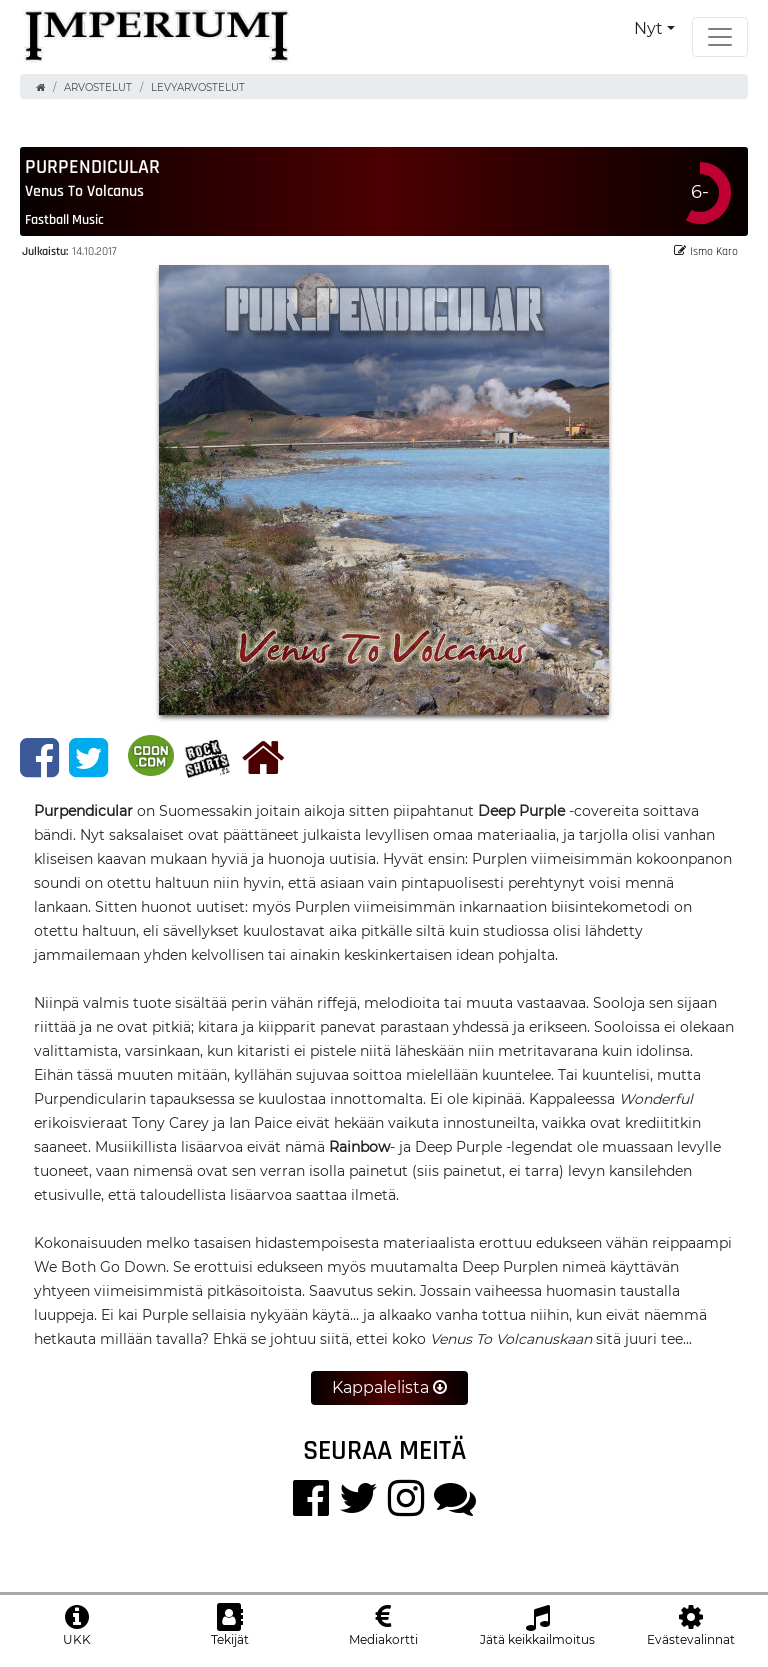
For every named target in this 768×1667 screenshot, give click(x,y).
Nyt (648, 28)
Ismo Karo (706, 250)
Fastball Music (64, 219)
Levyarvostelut (198, 87)
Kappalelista (389, 1387)
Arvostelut (98, 87)
